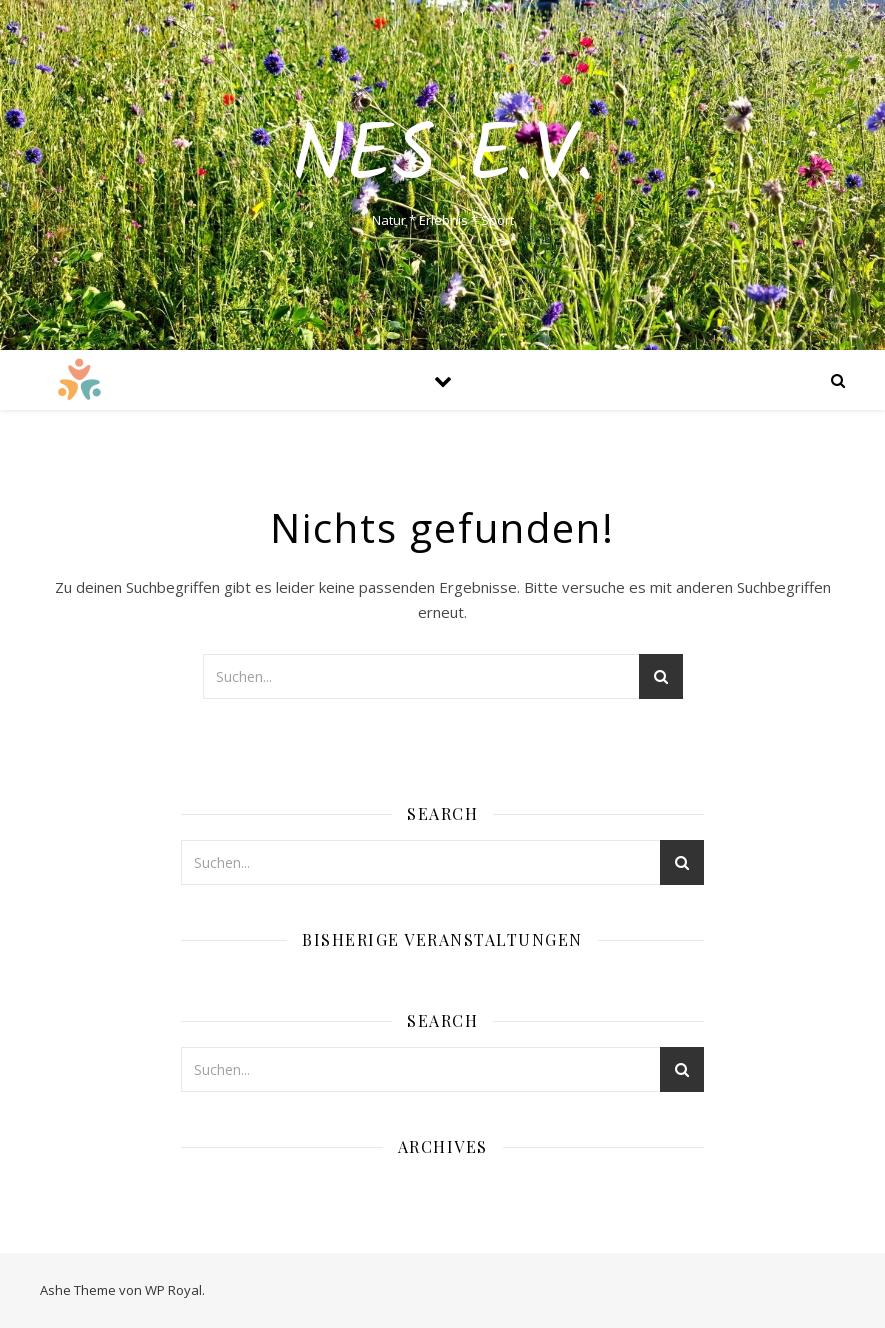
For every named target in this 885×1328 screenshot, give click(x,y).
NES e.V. (443, 158)
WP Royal (173, 1290)
